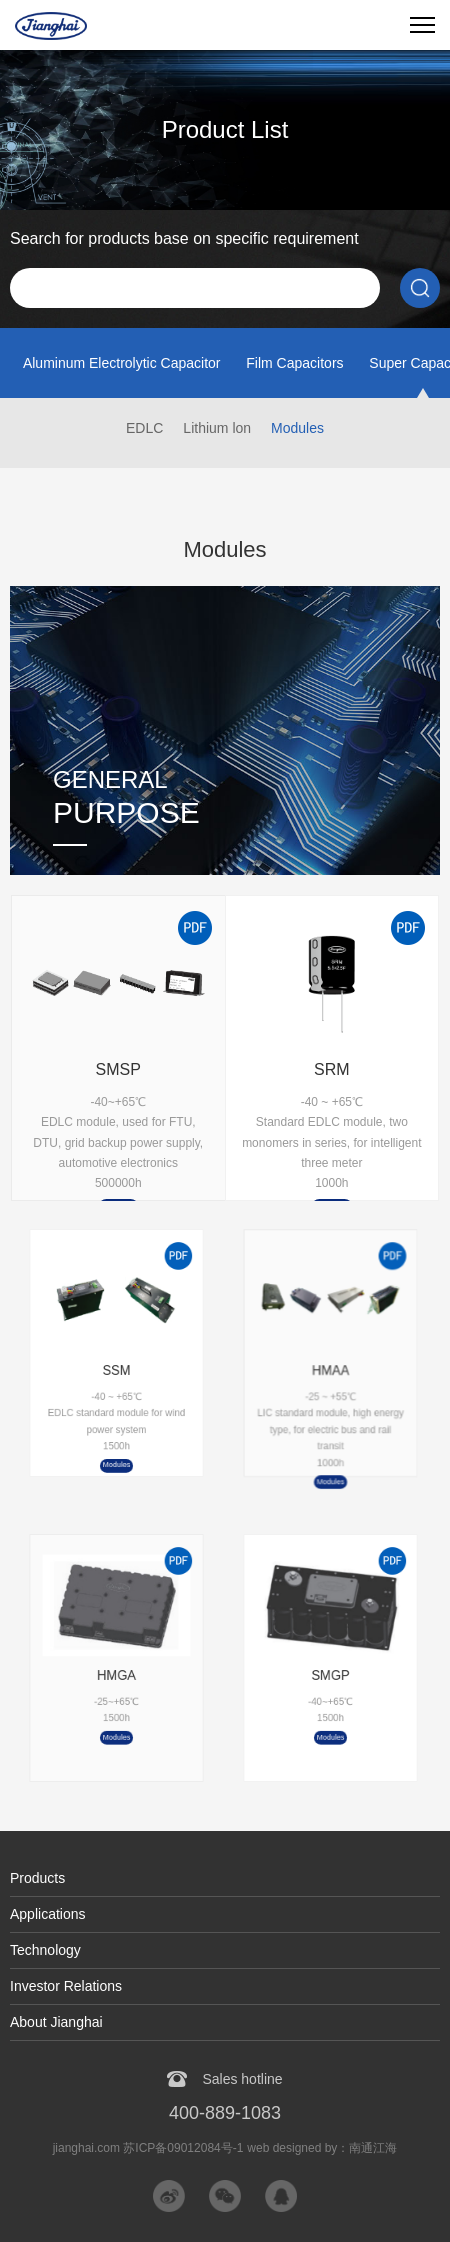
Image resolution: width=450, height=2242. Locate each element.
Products (37, 1878)
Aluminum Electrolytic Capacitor (122, 363)
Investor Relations (66, 1986)
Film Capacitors (294, 363)
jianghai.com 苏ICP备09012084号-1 (148, 2148)
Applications (48, 1914)
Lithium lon (217, 428)
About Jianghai (56, 2022)
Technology (45, 1950)
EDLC (144, 428)
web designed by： (322, 2148)
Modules (297, 428)
